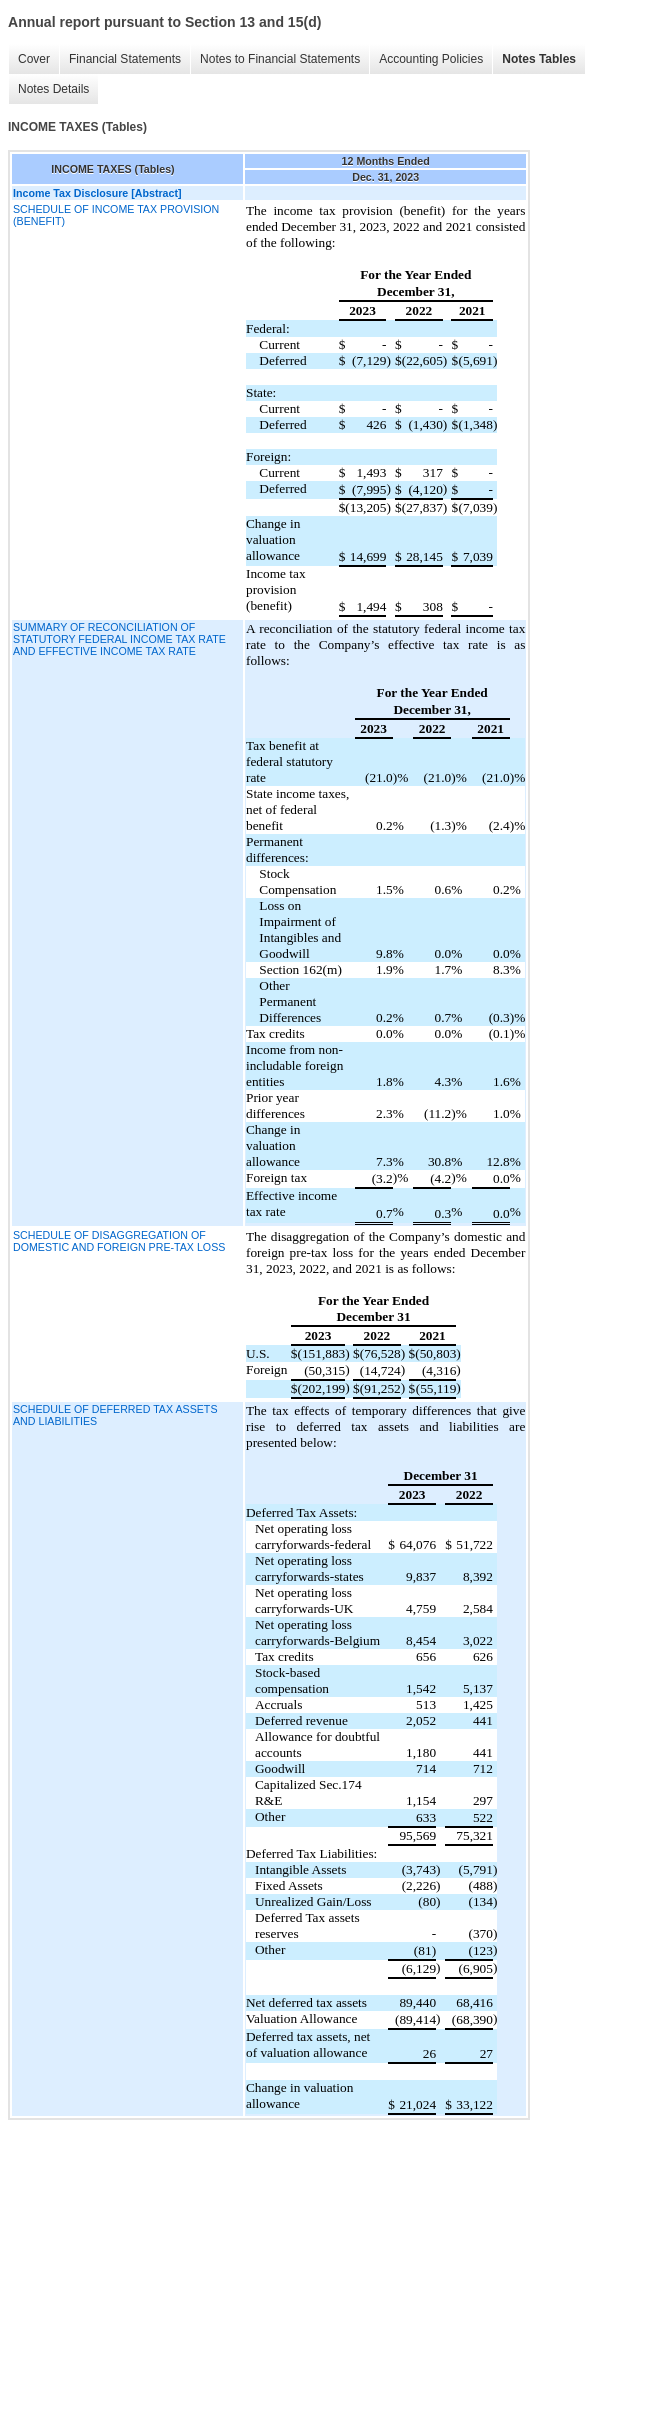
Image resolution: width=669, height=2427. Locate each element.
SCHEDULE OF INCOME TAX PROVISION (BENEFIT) (116, 215)
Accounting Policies (431, 59)
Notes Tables (539, 59)
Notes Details (53, 89)
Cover (34, 59)
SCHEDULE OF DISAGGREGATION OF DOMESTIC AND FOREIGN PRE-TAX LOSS (119, 1241)
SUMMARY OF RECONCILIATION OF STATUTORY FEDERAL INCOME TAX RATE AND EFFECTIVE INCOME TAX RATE (119, 639)
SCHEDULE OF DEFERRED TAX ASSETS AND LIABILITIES (115, 1415)
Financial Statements (125, 59)
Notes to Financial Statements (280, 59)
